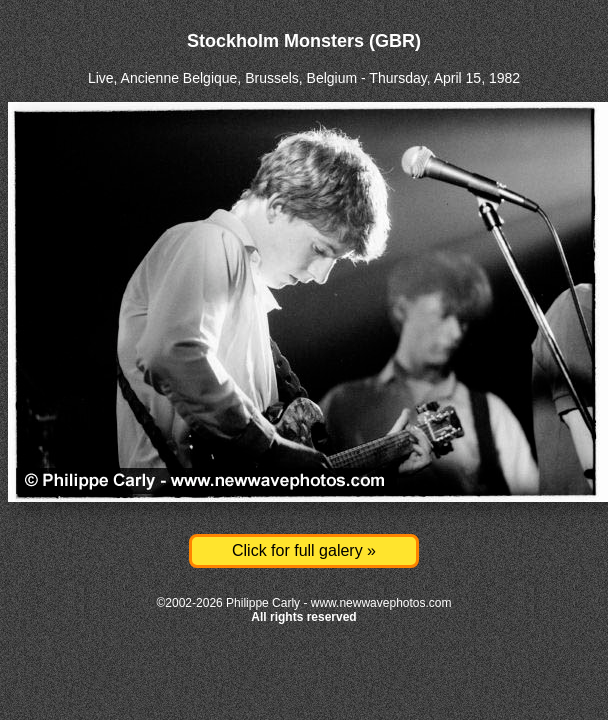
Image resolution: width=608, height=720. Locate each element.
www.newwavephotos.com (381, 603)
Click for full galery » (304, 550)
